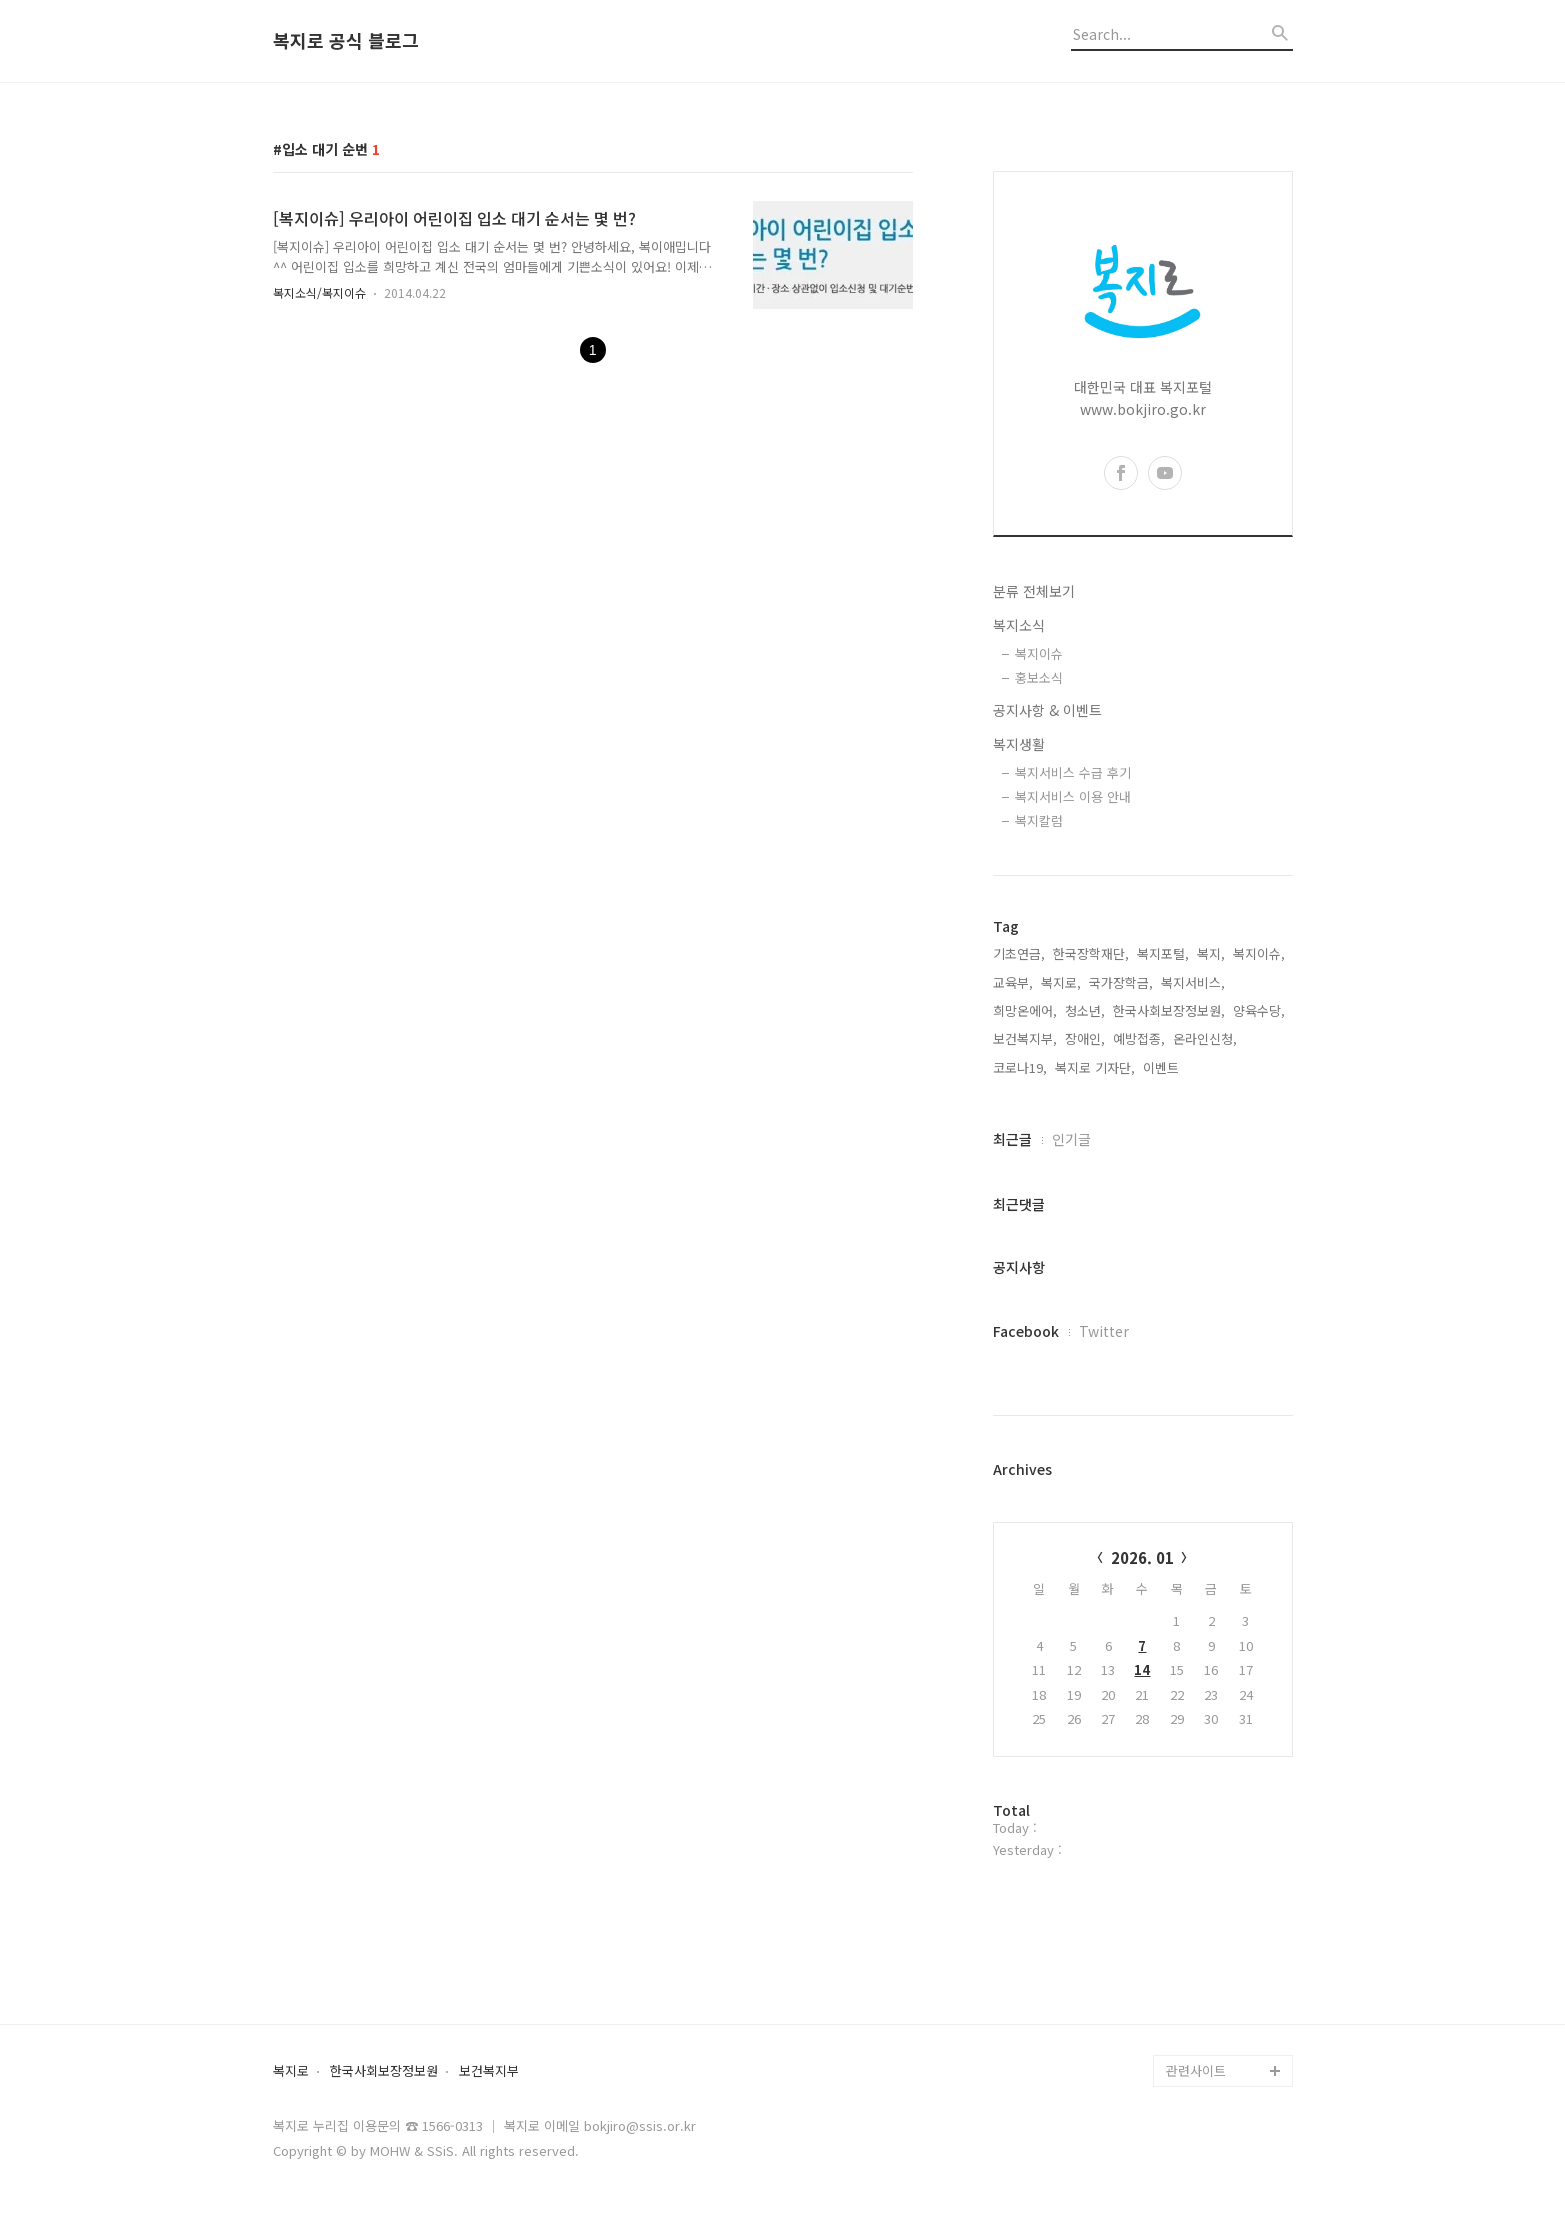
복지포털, (1163, 953)
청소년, (1085, 1010)
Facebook (1026, 1331)
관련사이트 (1196, 2070)
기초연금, (1019, 953)
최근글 (1012, 1139)
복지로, (1061, 982)
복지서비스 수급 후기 (1073, 772)
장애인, (1085, 1038)
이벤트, (1163, 1067)
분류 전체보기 (1034, 591)
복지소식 (1019, 625)
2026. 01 (1142, 1557)
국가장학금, (1121, 982)
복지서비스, (1193, 982)
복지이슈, (1259, 953)
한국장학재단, (1091, 953)
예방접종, (1139, 1038)
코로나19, (1020, 1067)
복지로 (291, 2071)
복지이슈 (1039, 653)
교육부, (1013, 982)
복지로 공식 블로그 (346, 41)
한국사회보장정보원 (384, 2071)
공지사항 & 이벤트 (1047, 710)
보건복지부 (489, 2071)
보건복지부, (1025, 1038)
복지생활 (1019, 744)
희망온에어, (1025, 1010)
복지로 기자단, (1095, 1067)
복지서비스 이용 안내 (1073, 796)
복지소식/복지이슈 (319, 292)
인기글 (1071, 1139)
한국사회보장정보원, (1169, 1010)
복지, (1211, 953)
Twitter (1104, 1331)
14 (1142, 1669)
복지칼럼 (1039, 820)
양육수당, (1259, 1010)
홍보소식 (1039, 677)
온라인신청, (1205, 1038)
